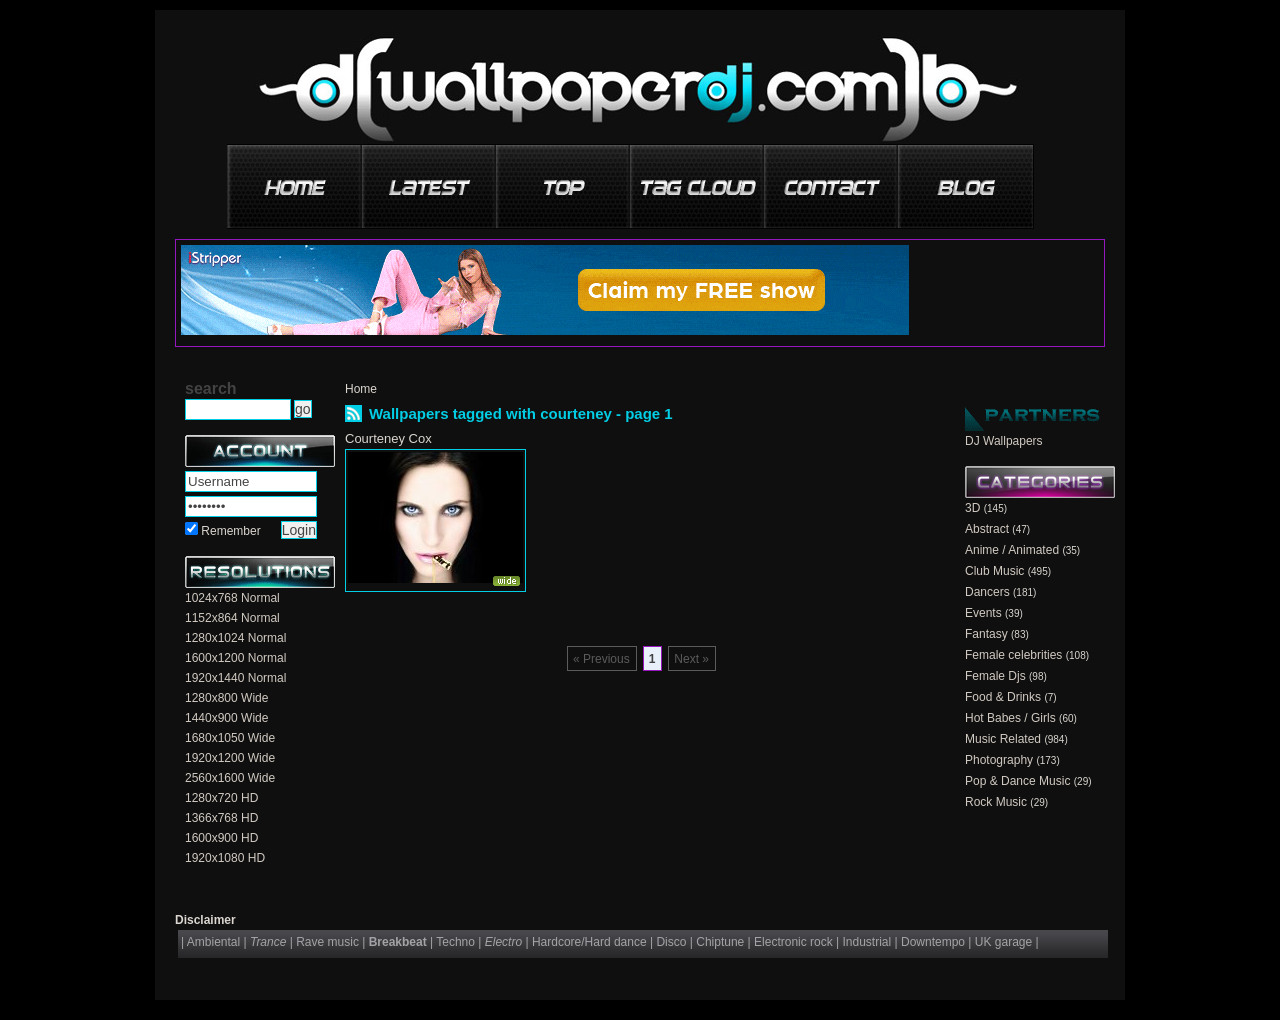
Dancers (987, 592)
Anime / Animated (1012, 550)
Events (983, 613)
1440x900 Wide (226, 718)
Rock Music (996, 802)
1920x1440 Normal (235, 678)
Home (361, 389)
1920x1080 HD (225, 858)
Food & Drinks (1003, 697)
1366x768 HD (221, 818)
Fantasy (986, 634)
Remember (230, 531)
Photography (999, 760)
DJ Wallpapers (1004, 441)
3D (972, 508)
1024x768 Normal (232, 598)
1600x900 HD (221, 838)
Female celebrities (1013, 655)
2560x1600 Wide (230, 778)
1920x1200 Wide (230, 758)
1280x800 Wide (226, 698)
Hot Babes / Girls (1010, 718)
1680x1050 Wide (230, 738)
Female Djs (995, 676)
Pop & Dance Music (1017, 781)
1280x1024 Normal (235, 638)
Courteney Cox (388, 438)
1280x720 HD (221, 798)
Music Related (1003, 739)
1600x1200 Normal (235, 658)
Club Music (994, 571)
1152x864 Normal (232, 618)
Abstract (987, 529)
